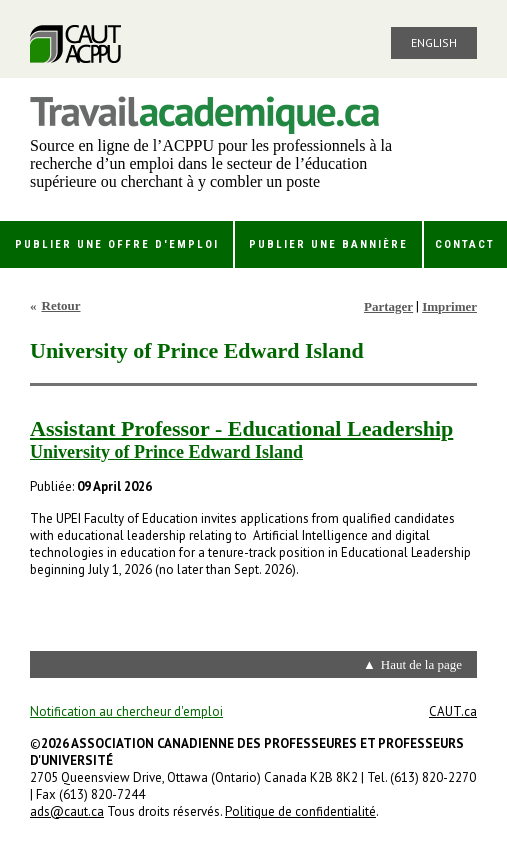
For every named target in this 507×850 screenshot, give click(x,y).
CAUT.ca (453, 711)
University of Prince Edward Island (166, 452)
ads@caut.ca (67, 811)
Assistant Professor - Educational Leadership (241, 428)
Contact (465, 244)
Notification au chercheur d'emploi (126, 711)
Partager (388, 306)
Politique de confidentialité (300, 811)
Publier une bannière (328, 244)
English (434, 42)
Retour (61, 305)
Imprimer (449, 306)
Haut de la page (421, 664)
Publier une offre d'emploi (117, 244)
